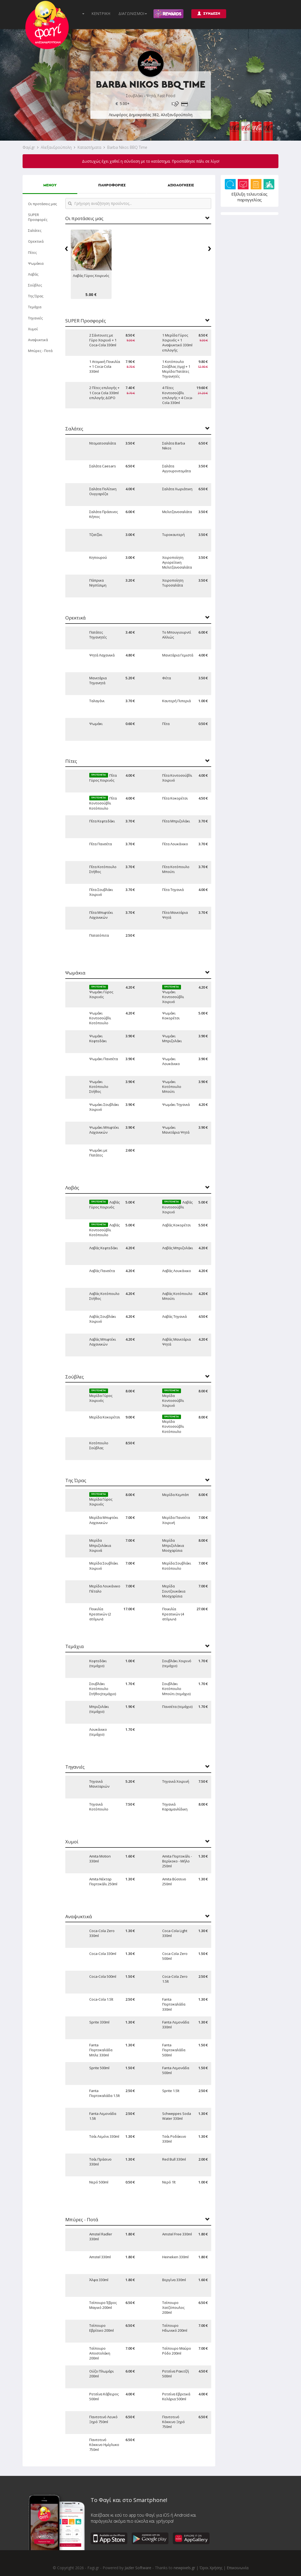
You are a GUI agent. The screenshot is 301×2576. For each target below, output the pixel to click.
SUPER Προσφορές (37, 217)
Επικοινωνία (237, 2567)
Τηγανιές (35, 318)
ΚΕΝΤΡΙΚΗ (100, 13)
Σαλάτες (34, 230)
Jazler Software (138, 2567)
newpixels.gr (184, 2567)
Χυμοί (33, 328)
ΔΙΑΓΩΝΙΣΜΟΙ (132, 13)
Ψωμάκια (36, 263)
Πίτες (32, 252)
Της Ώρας (35, 296)
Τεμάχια (34, 306)
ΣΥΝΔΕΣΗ (208, 13)
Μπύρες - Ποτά (40, 350)
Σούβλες (35, 285)
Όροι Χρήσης (210, 2567)
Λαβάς (33, 274)
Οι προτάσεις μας (42, 203)
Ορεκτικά (36, 241)
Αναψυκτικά (38, 339)
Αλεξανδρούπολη (56, 147)
